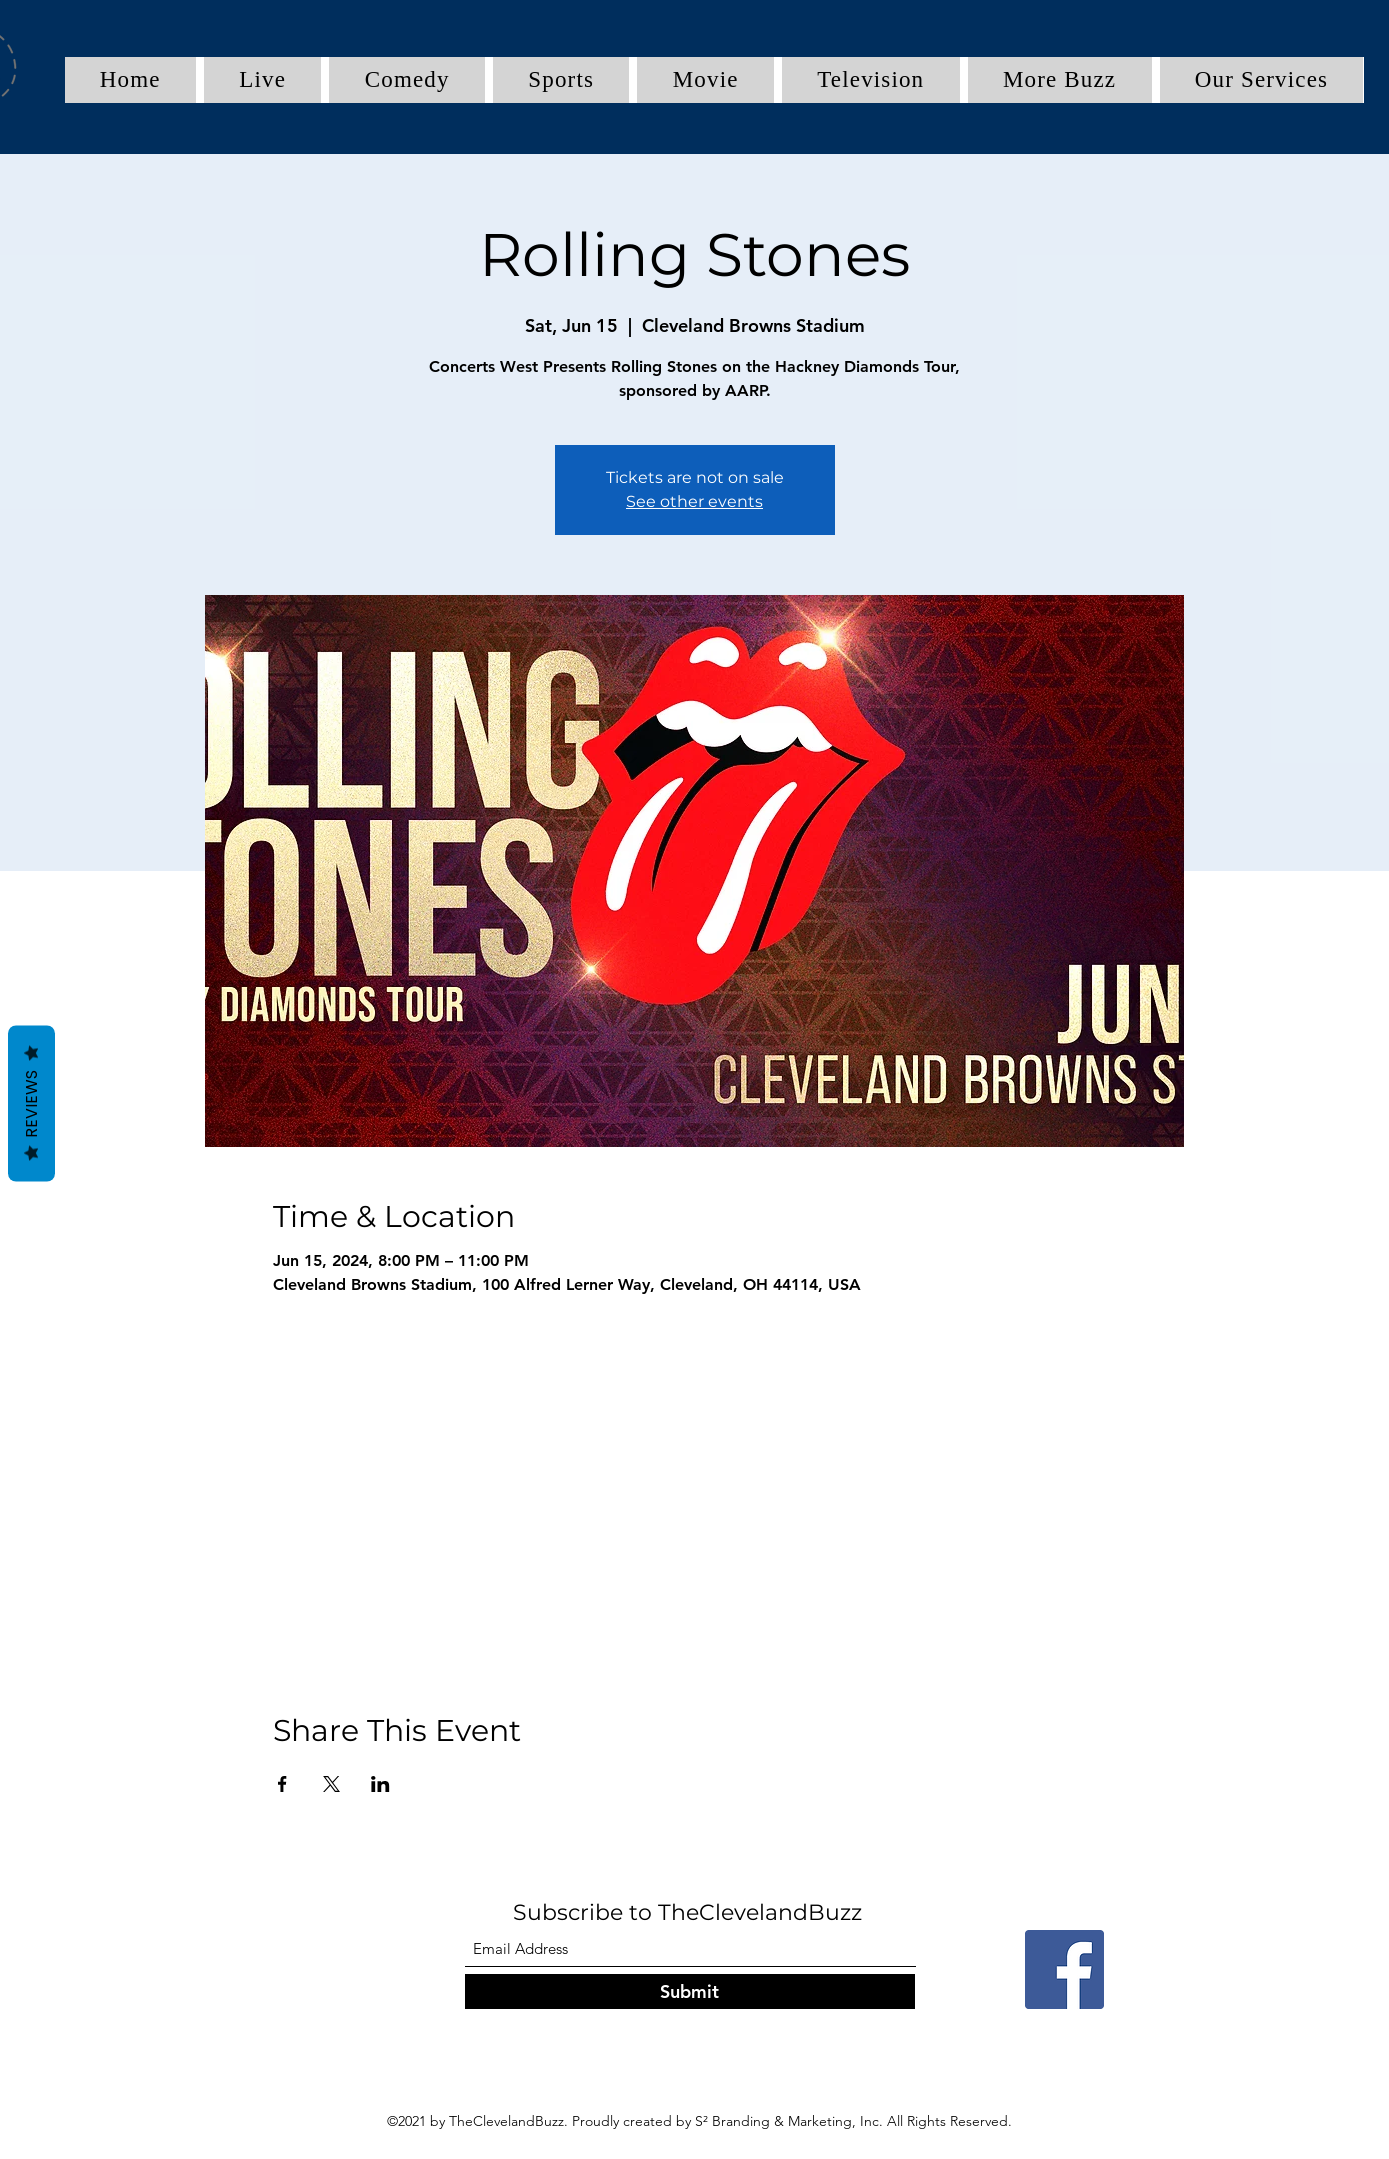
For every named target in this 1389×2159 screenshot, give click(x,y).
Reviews (31, 1103)
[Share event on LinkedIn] (380, 1784)
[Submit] (690, 1991)
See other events (694, 501)
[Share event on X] (331, 1784)
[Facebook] (1064, 1969)
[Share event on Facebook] (282, 1784)
